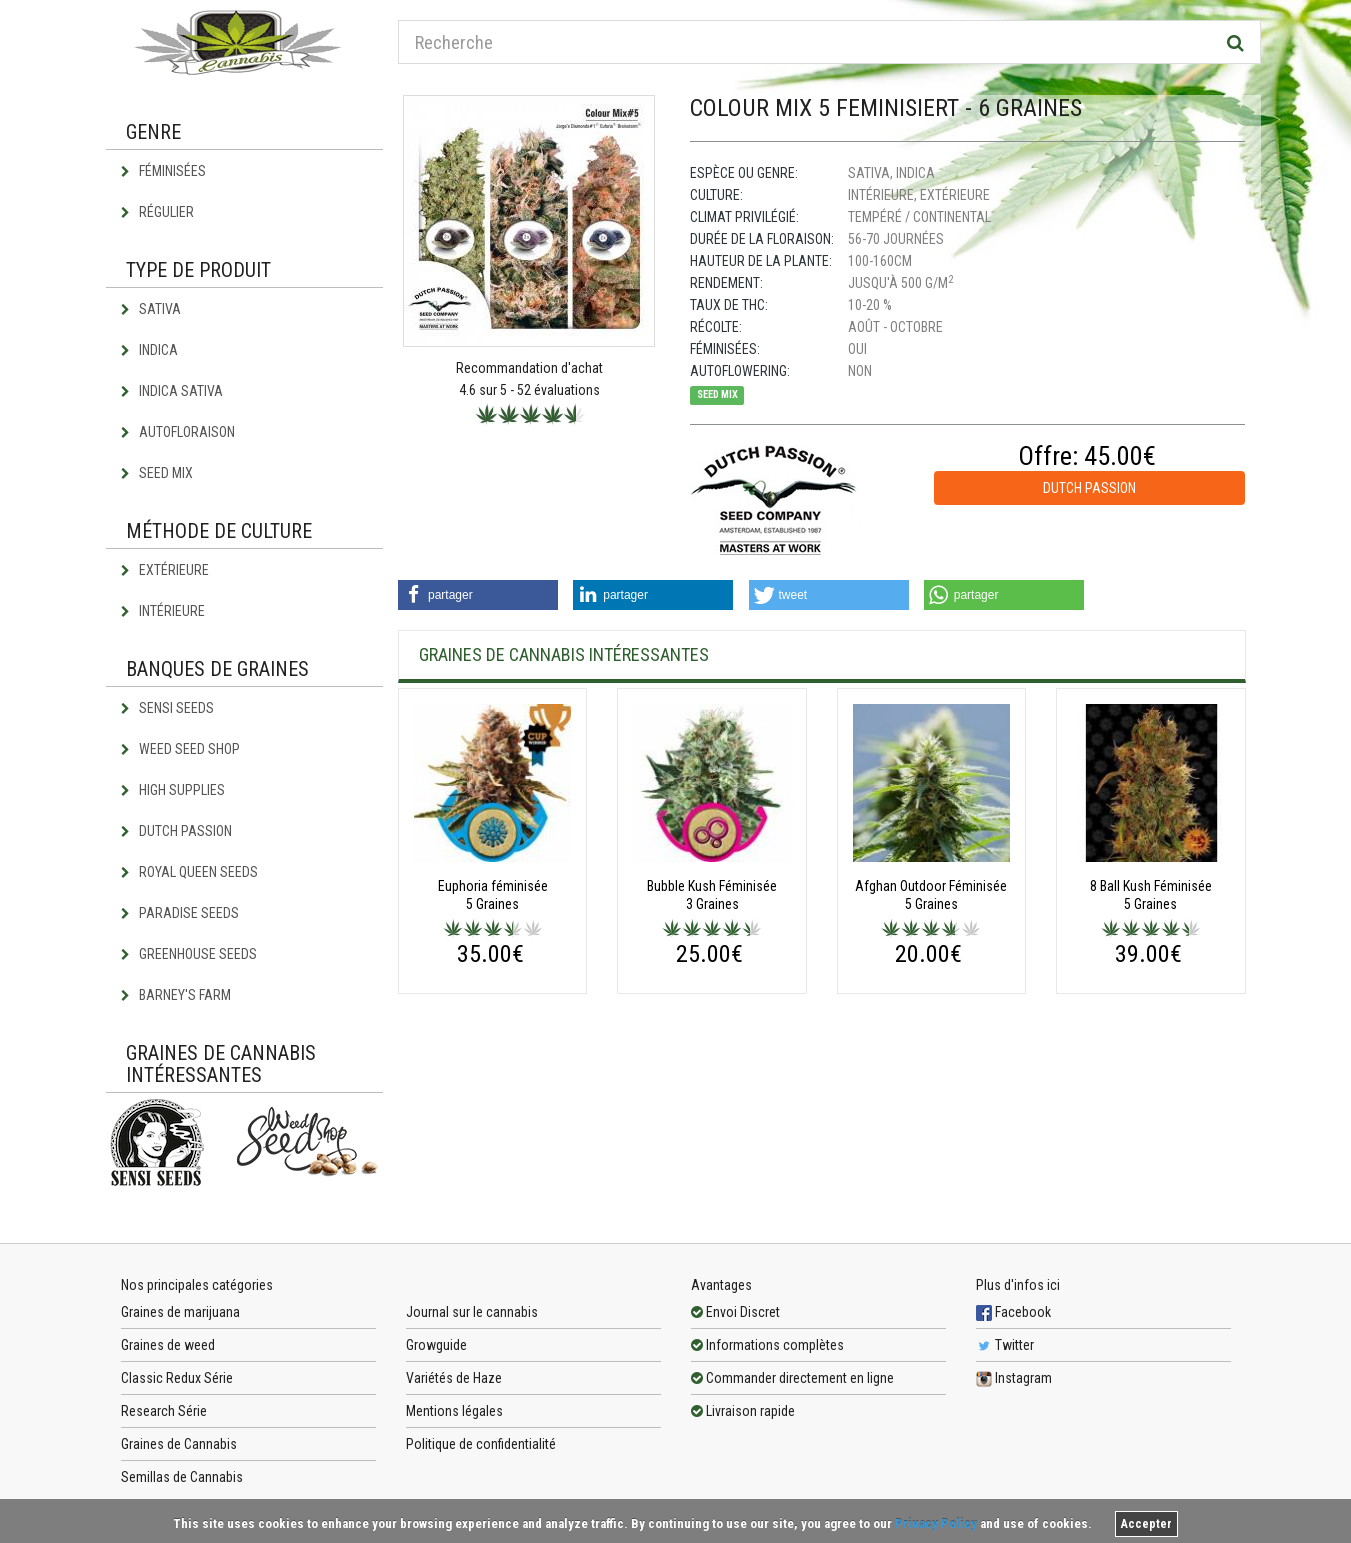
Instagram (1014, 1378)
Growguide (436, 1345)
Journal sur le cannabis (472, 1312)
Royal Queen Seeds (189, 872)
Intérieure (163, 611)
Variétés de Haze (454, 1378)
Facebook (1013, 1312)
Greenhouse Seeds (189, 954)
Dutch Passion (176, 831)
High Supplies (173, 790)
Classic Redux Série (177, 1378)
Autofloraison (178, 432)
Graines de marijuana (180, 1312)
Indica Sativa (172, 391)
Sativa (151, 309)
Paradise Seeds (180, 913)
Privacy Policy (936, 1523)
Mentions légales (454, 1411)
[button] (478, 595)
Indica (149, 350)
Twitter (1005, 1345)
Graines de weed (168, 1345)
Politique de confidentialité (481, 1444)
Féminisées (163, 171)
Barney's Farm (176, 995)
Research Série (164, 1411)
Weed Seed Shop (180, 749)
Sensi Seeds (167, 708)
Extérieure (165, 570)
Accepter (1146, 1524)
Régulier (157, 212)
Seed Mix (157, 473)
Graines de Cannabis (179, 1444)
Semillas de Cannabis (182, 1477)
